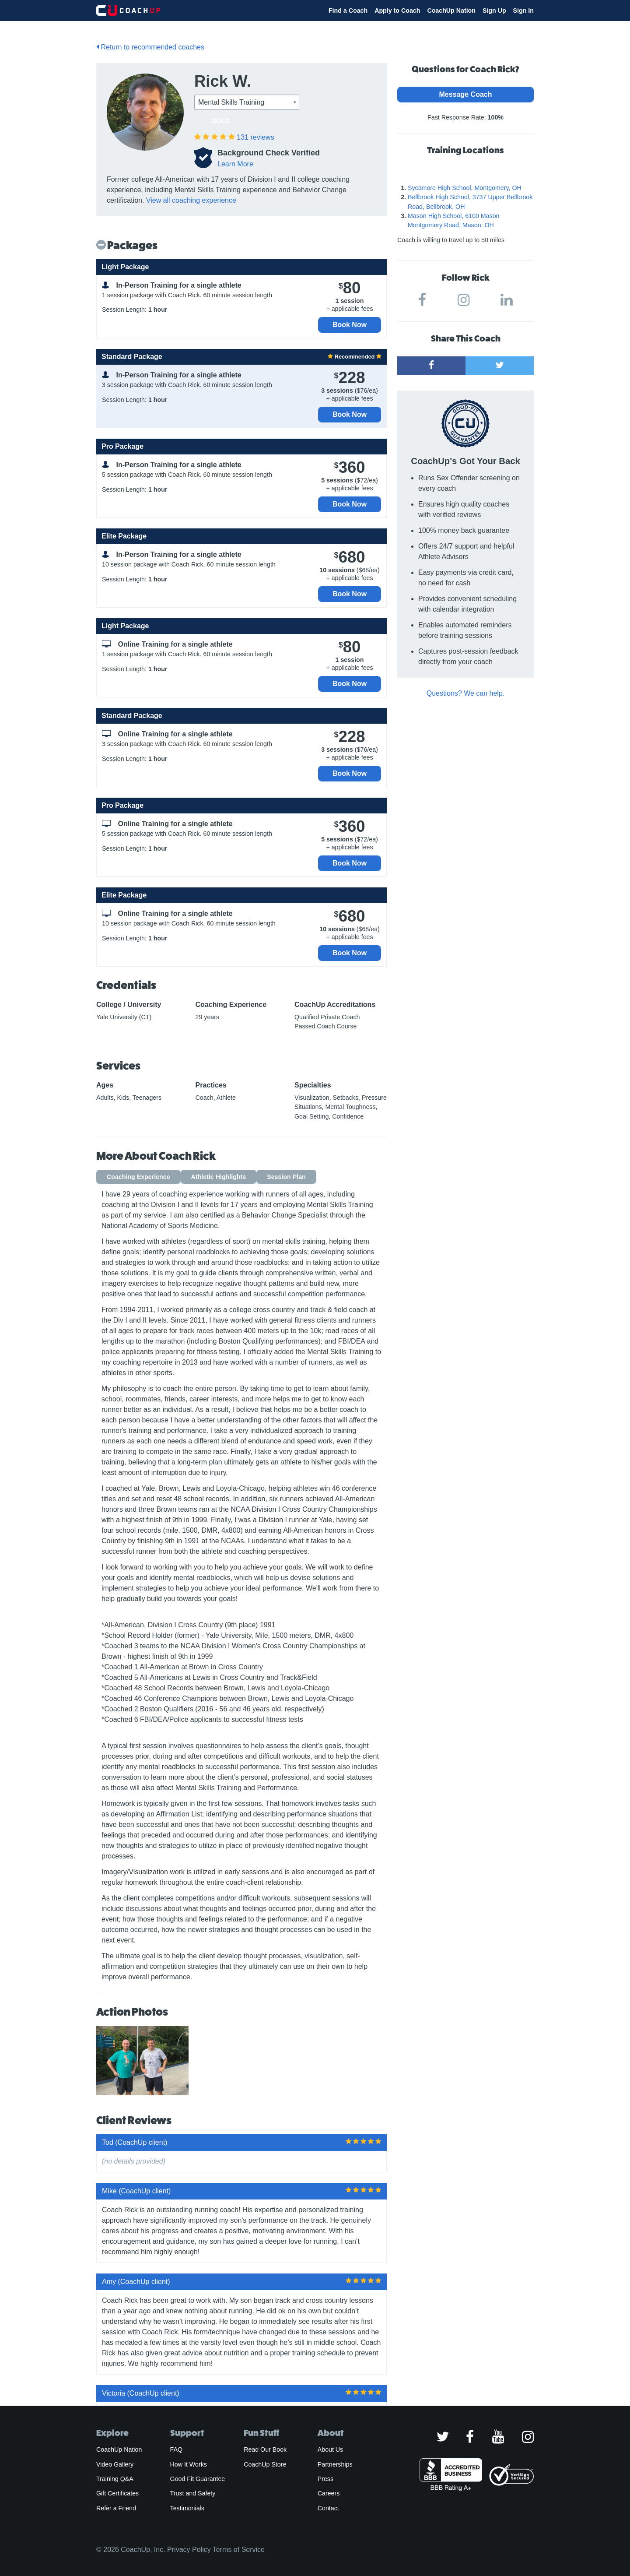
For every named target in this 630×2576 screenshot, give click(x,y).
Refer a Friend (116, 2508)
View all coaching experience (191, 200)
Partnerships (335, 2464)
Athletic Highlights (218, 1176)
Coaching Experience (138, 1176)
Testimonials (187, 2508)
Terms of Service (239, 2549)
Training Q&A (114, 2478)
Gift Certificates (117, 2493)
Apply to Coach (397, 10)
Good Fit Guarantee (197, 2478)
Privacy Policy (189, 2549)
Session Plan (286, 1176)
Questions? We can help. (465, 693)
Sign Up (494, 10)
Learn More (235, 164)
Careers (329, 2493)
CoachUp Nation (451, 10)
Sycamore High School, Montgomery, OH (465, 187)
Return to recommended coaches (150, 47)
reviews (255, 137)
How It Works (188, 2464)
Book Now (349, 324)
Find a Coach (348, 10)
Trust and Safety (193, 2493)
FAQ (176, 2449)
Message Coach (465, 94)
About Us (330, 2449)
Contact (328, 2508)
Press (325, 2478)
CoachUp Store (265, 2464)
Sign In (523, 10)
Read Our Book (265, 2449)
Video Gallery (114, 2464)
